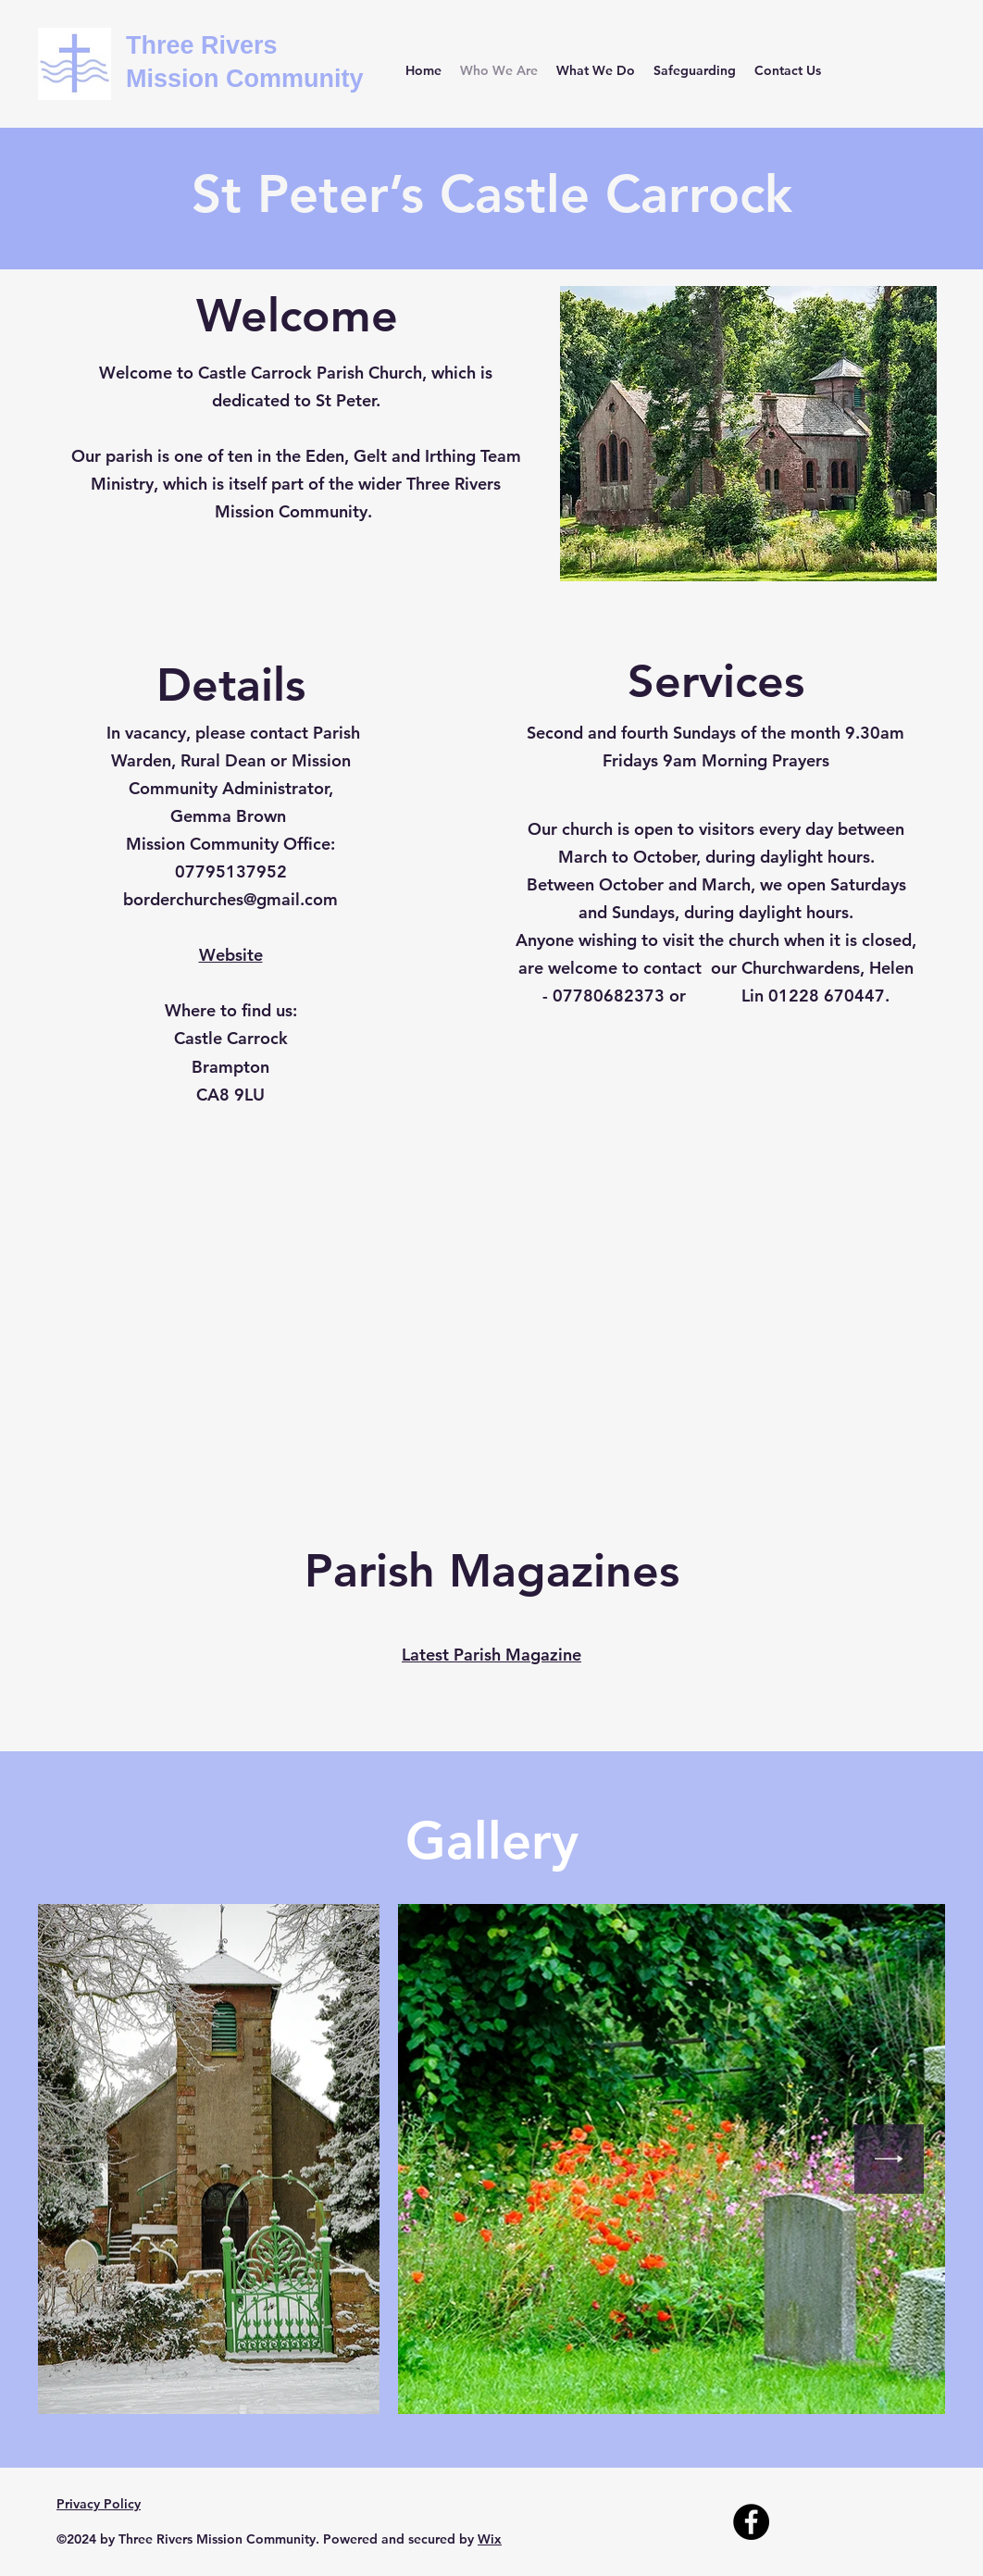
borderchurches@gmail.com (230, 899)
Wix (490, 2539)
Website (231, 954)
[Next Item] (889, 2159)
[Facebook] (751, 2522)
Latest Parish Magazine (491, 1654)
